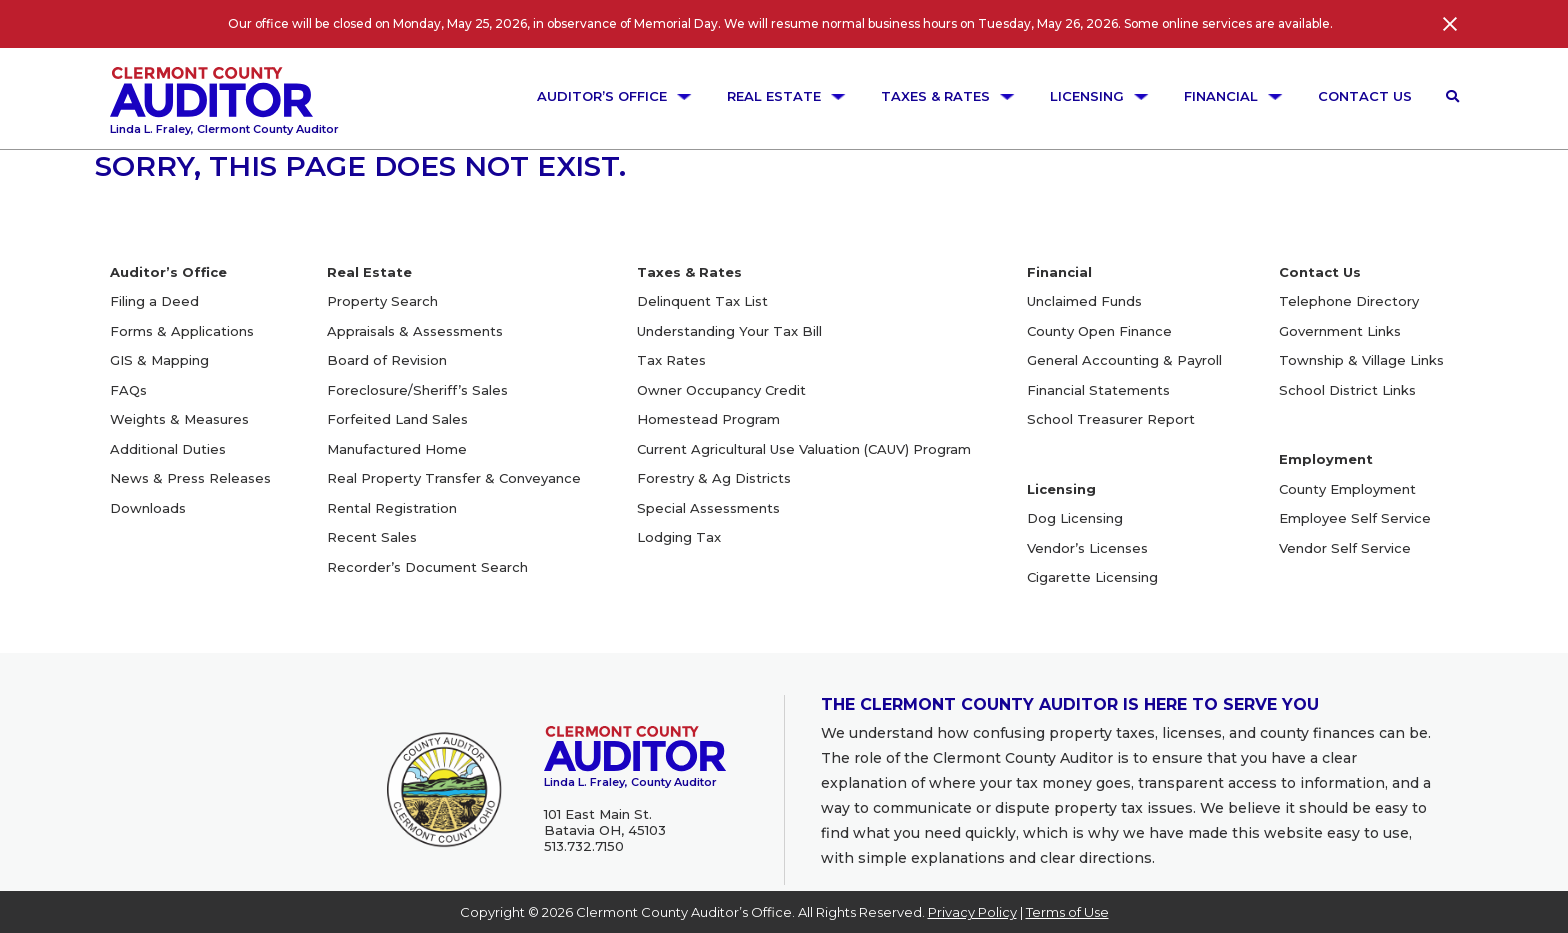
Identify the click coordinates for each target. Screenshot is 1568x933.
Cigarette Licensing (1092, 577)
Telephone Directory (1349, 301)
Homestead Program (708, 419)
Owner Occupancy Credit (721, 390)
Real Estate (787, 96)
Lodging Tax (679, 537)
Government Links (1340, 331)
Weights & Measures (179, 419)
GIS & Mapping (159, 360)
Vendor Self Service (1345, 548)
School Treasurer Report (1111, 419)
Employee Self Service (1355, 518)
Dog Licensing (1075, 518)
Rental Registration (392, 508)
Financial (1234, 96)
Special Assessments (708, 508)
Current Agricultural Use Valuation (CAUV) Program (804, 449)
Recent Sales (372, 537)
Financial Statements (1098, 390)
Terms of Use (1067, 912)
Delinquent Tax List (702, 301)
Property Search (382, 301)
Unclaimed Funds (1084, 301)
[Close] (1450, 24)
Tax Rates (671, 360)
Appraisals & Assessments (415, 331)
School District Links (1347, 390)
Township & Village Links (1361, 360)
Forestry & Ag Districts (714, 478)
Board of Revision (387, 360)
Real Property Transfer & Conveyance (454, 478)
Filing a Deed (154, 301)
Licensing (1100, 96)
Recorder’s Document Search (427, 567)
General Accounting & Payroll (1124, 360)
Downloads (148, 508)
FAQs (128, 390)
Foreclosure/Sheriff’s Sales (417, 390)
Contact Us (1365, 96)
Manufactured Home (397, 449)
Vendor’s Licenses (1087, 548)
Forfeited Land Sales (397, 419)
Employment (1326, 459)
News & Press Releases (190, 478)
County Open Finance (1099, 331)
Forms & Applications (182, 331)
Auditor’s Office (615, 96)
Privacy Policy (972, 912)
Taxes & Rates (948, 96)
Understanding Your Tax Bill (729, 331)
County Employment (1347, 489)
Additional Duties (168, 449)
